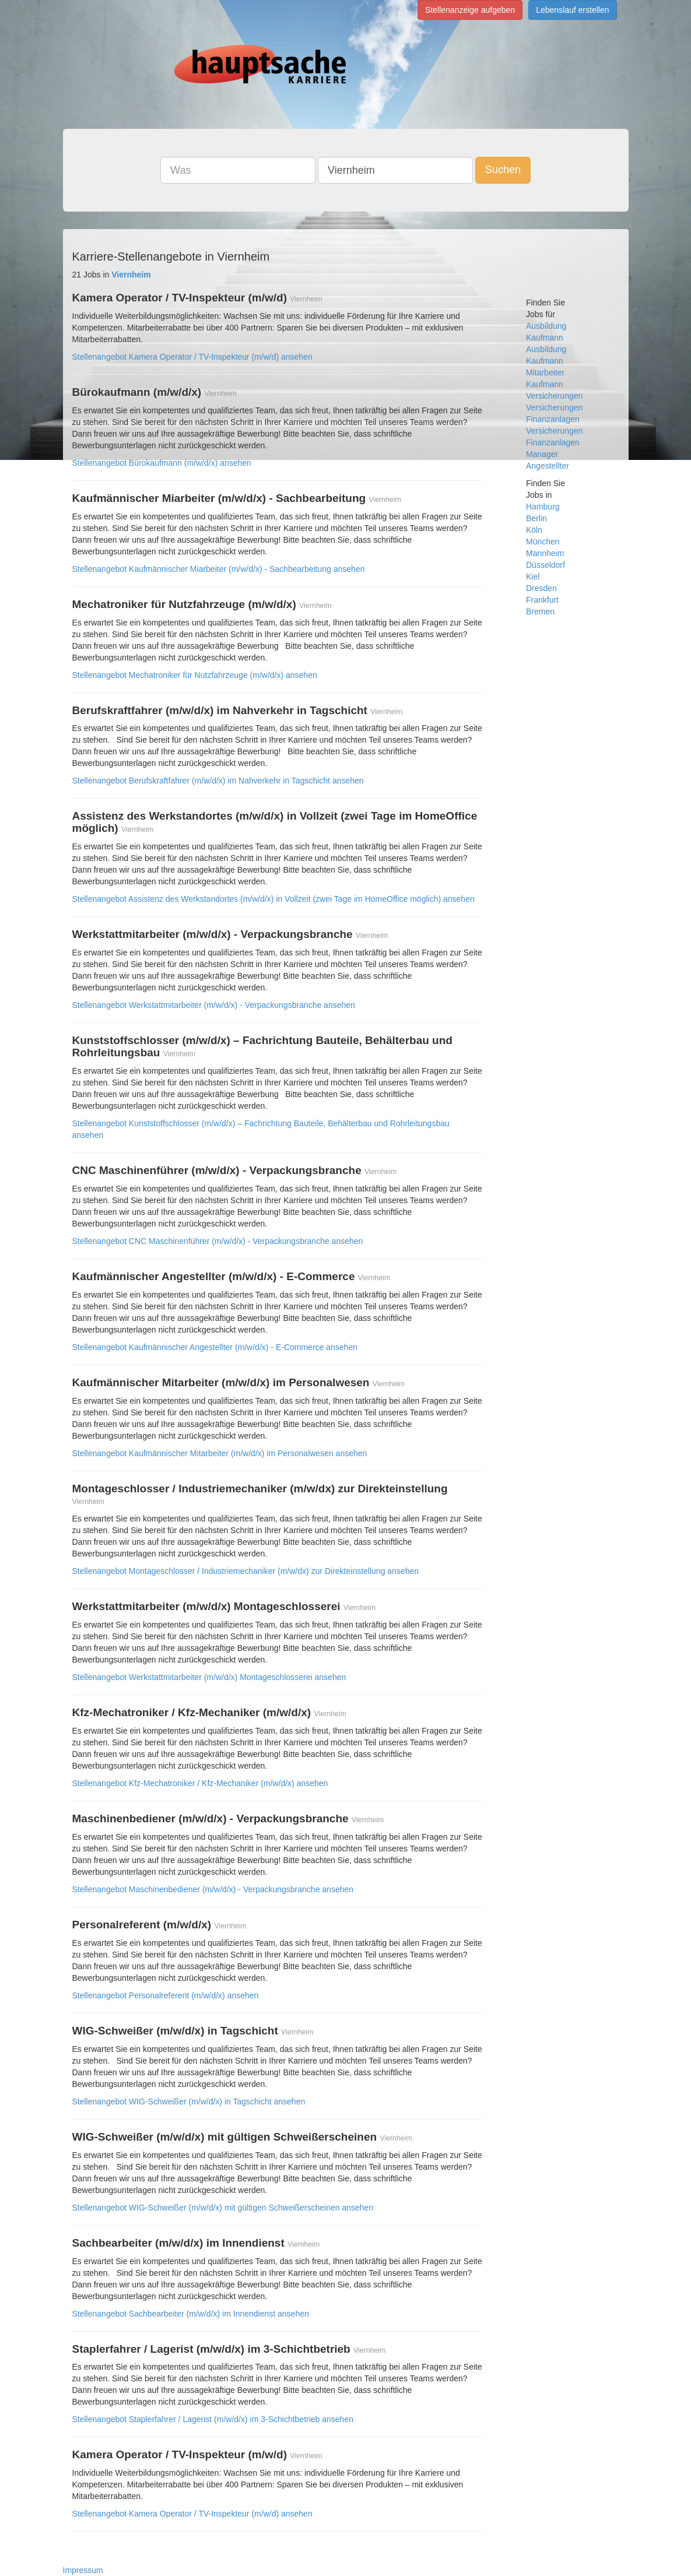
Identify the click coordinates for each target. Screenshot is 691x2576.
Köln (534, 530)
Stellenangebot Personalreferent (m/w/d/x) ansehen (165, 1995)
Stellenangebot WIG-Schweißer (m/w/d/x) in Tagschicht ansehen (189, 2101)
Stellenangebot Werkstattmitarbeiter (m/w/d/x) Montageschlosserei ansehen (209, 1677)
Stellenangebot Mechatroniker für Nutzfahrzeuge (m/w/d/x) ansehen (194, 675)
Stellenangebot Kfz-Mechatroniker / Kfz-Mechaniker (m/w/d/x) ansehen (200, 1783)
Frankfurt (542, 600)
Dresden (541, 588)
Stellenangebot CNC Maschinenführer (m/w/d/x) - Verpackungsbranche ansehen (217, 1241)
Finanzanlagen (553, 419)
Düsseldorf (545, 565)
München (543, 541)
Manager (542, 454)
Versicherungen (554, 407)
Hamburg (543, 506)
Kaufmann (544, 337)
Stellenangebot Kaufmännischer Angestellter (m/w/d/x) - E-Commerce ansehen (214, 1347)
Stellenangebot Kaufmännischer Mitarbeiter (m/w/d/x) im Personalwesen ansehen (219, 1453)
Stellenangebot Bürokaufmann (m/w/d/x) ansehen (161, 463)
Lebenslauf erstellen (572, 10)
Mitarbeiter (545, 372)
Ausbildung (546, 326)
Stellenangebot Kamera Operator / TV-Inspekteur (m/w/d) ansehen (192, 356)
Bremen (540, 611)
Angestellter (547, 465)
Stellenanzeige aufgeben (470, 10)
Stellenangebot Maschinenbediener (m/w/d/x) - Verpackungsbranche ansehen (213, 1889)
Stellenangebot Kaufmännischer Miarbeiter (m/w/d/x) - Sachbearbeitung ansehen (218, 569)
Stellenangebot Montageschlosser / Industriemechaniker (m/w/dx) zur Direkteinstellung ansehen (245, 1571)
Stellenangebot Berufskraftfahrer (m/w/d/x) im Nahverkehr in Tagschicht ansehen (218, 780)
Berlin (536, 518)
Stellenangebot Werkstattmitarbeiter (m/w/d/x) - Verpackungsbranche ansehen (213, 1005)
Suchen (503, 169)
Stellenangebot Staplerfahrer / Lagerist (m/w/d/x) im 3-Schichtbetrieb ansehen (212, 2419)
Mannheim (545, 553)
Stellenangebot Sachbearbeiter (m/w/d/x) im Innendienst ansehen (190, 2313)
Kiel (532, 576)
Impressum (83, 2570)
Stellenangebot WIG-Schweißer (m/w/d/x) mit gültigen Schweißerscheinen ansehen (223, 2207)
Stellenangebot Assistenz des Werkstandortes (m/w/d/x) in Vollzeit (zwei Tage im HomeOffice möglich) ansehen (273, 899)
